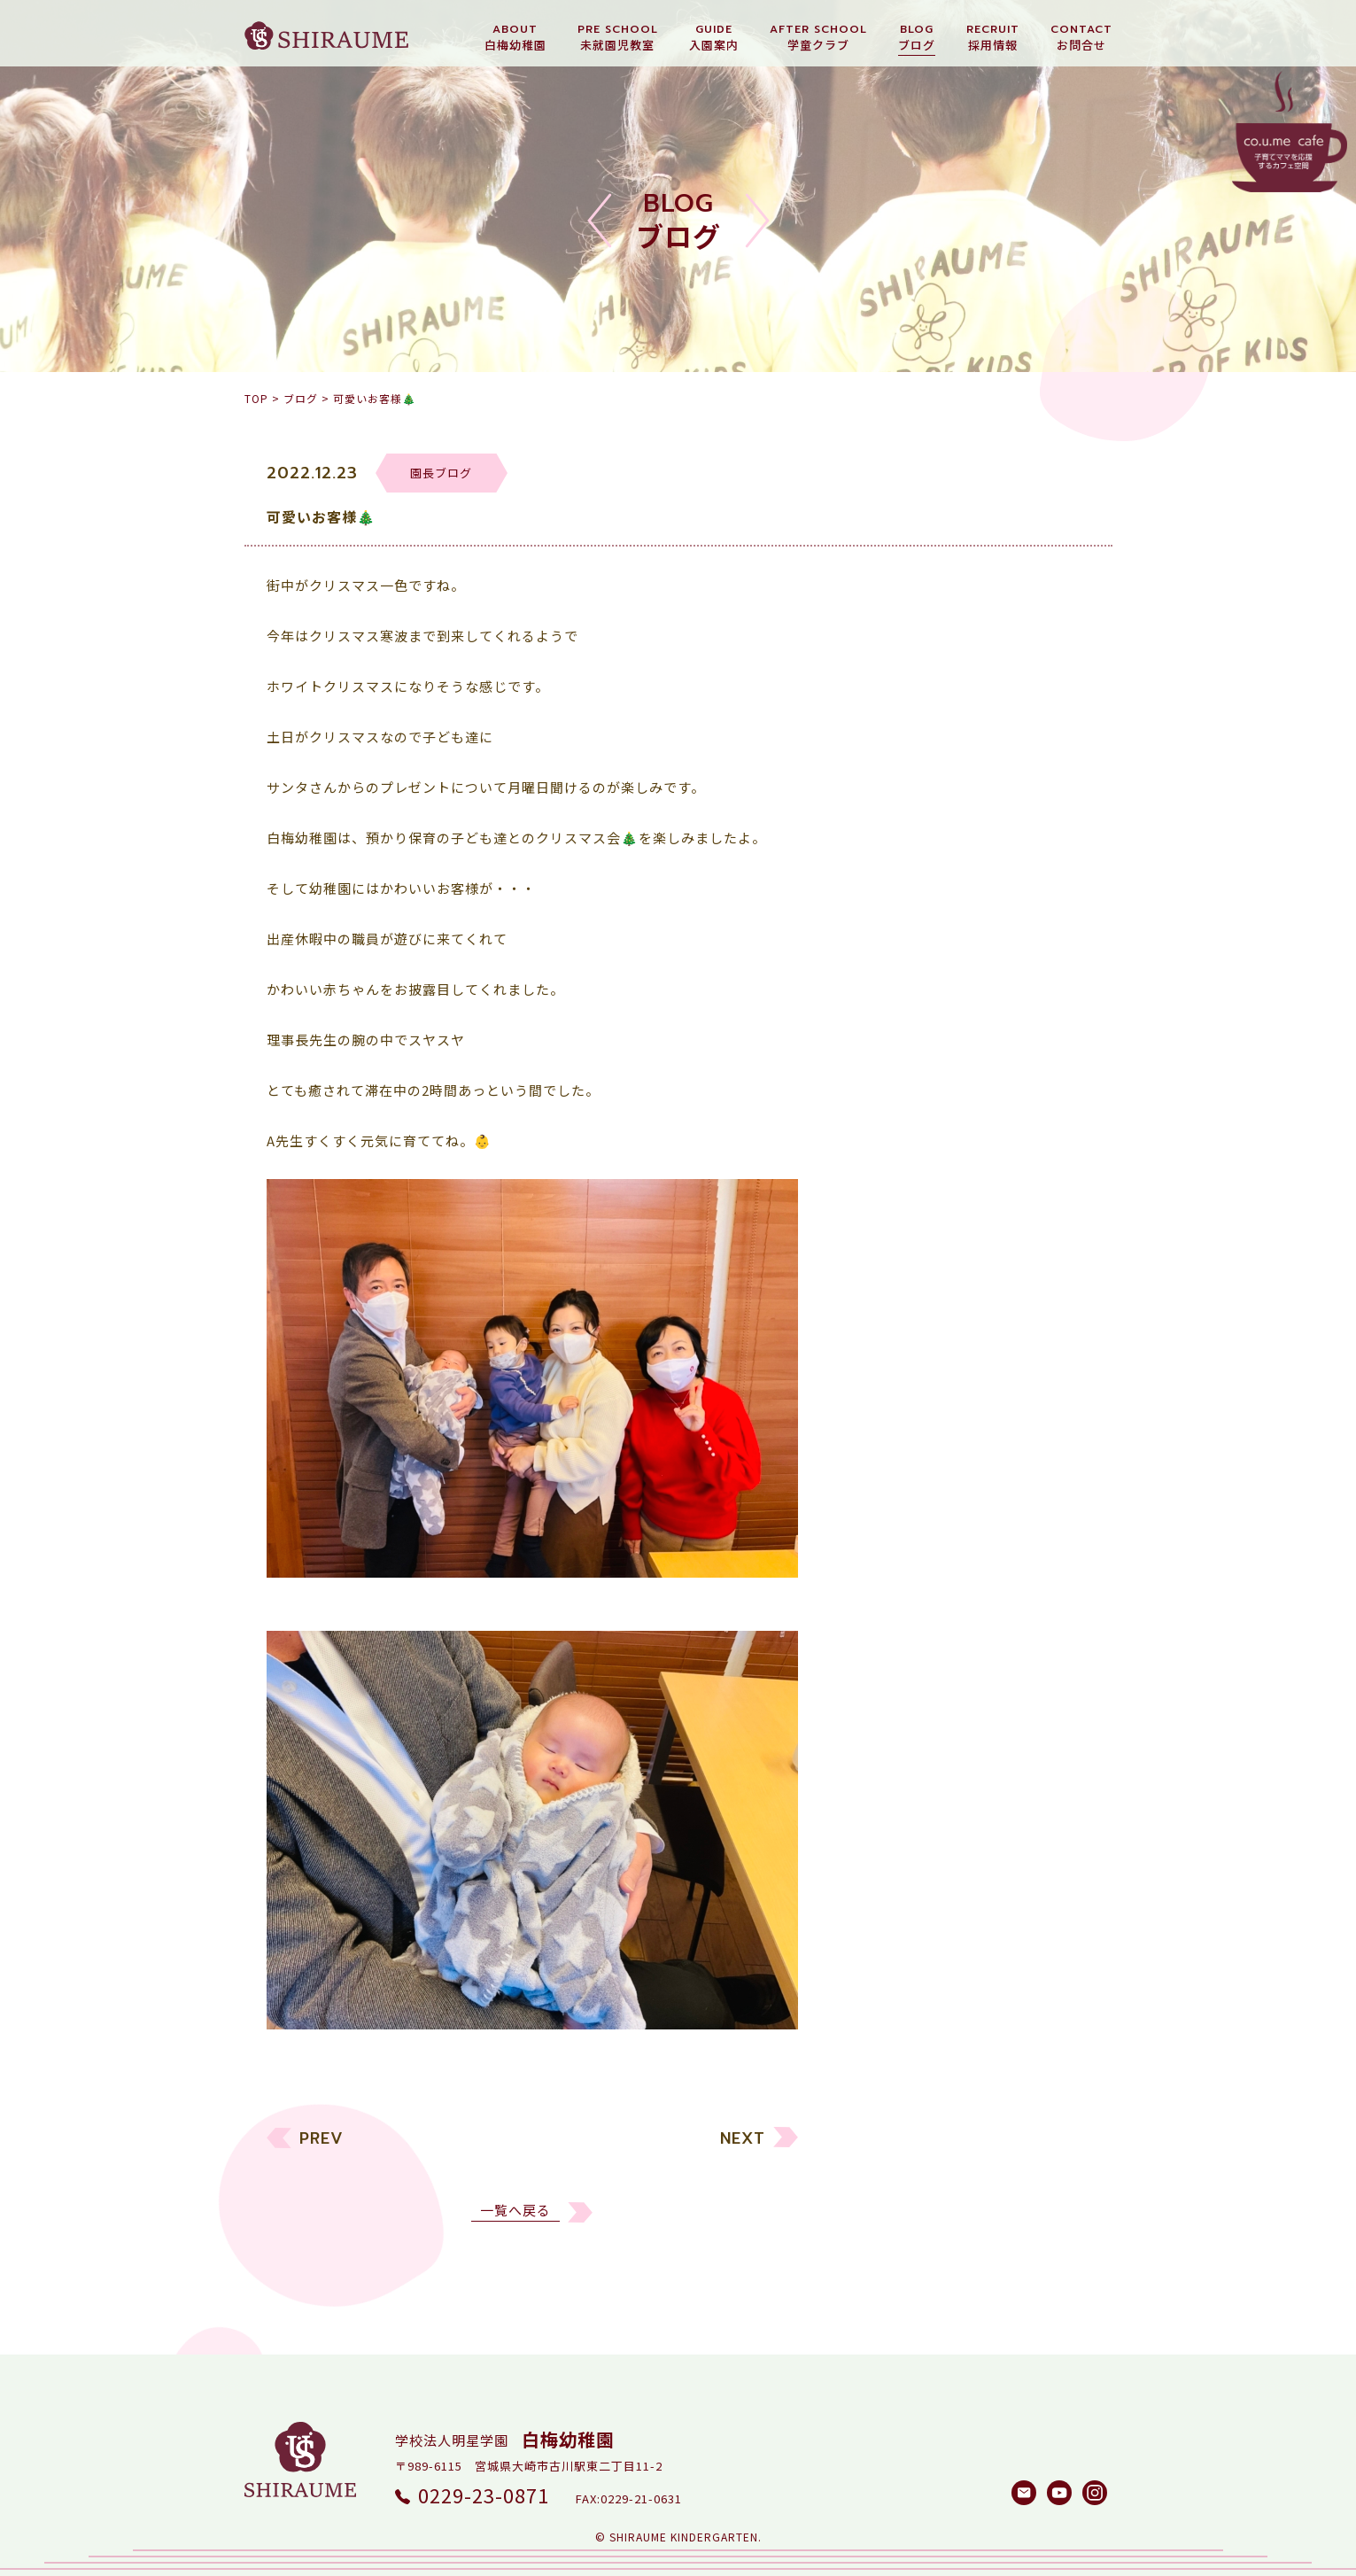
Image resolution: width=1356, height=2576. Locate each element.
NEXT (742, 2161)
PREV (321, 2161)
